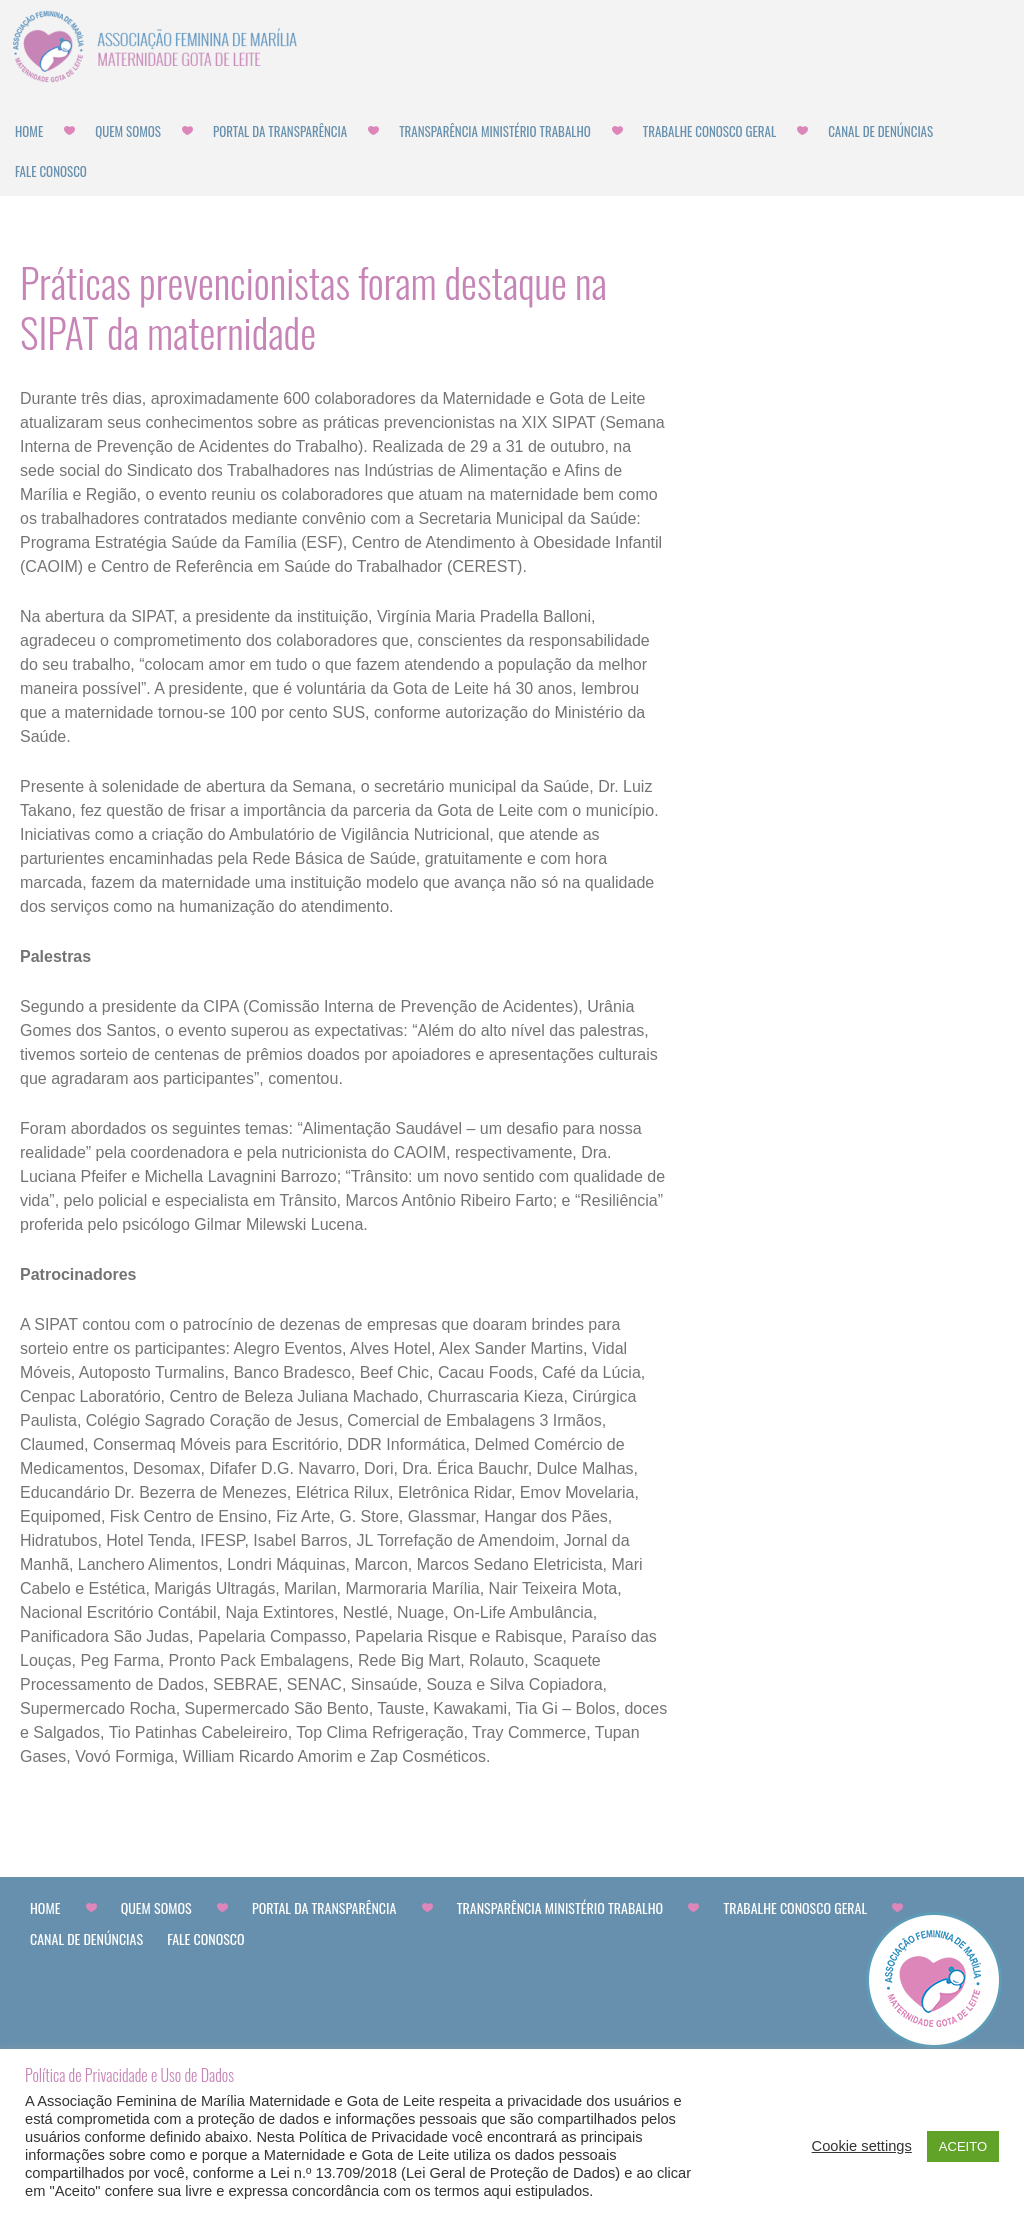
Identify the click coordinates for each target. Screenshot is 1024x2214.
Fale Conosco (51, 171)
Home (29, 131)
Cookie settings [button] (862, 2146)
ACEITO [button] (963, 2146)
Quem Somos (128, 131)
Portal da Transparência (280, 131)
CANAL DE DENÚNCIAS (880, 131)
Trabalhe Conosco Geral (709, 131)
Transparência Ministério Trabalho (495, 131)
